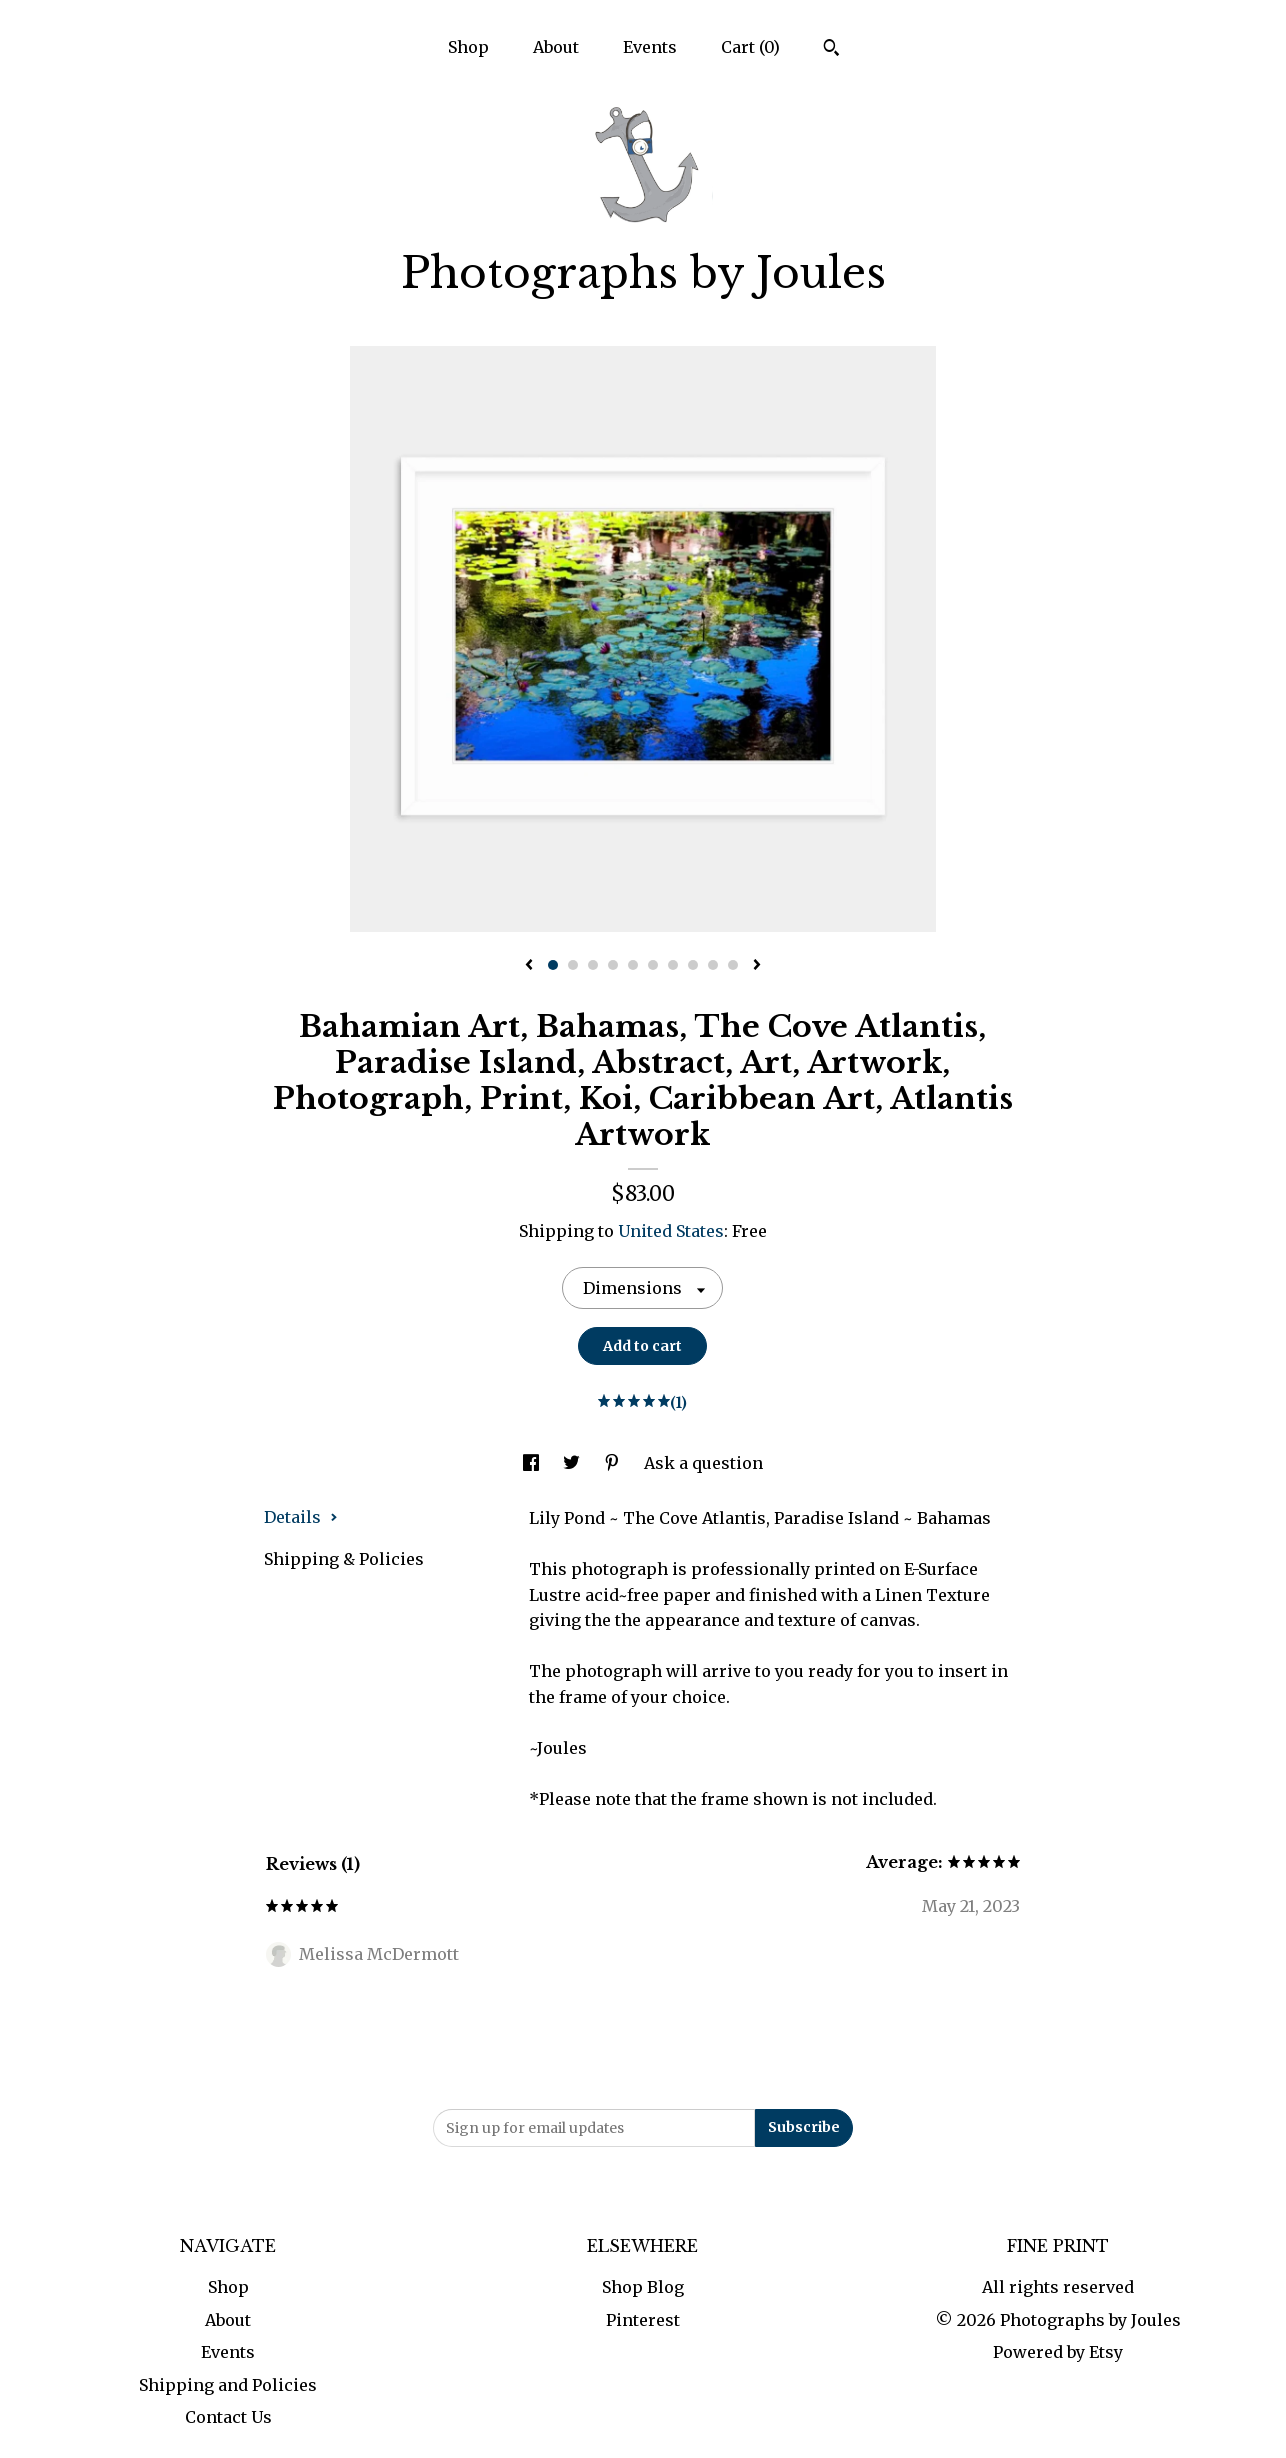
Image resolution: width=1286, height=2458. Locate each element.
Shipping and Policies (228, 2385)
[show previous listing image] (529, 966)
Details (301, 1517)
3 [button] (593, 965)
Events (650, 47)
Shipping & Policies (344, 1559)
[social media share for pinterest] (614, 1463)
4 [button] (613, 965)
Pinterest (643, 2320)
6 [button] (653, 965)
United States (671, 1231)
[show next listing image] (757, 966)
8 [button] (693, 965)
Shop (468, 47)
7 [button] (673, 965)
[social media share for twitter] (573, 1463)
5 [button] (633, 965)
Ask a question (703, 1463)
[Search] (831, 50)
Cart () (750, 47)
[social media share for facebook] (533, 1463)
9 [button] (713, 965)
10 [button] (733, 965)
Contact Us (228, 2417)
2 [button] (573, 965)
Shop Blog (643, 2287)
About (556, 47)
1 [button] (553, 965)
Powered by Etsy (1058, 2352)
